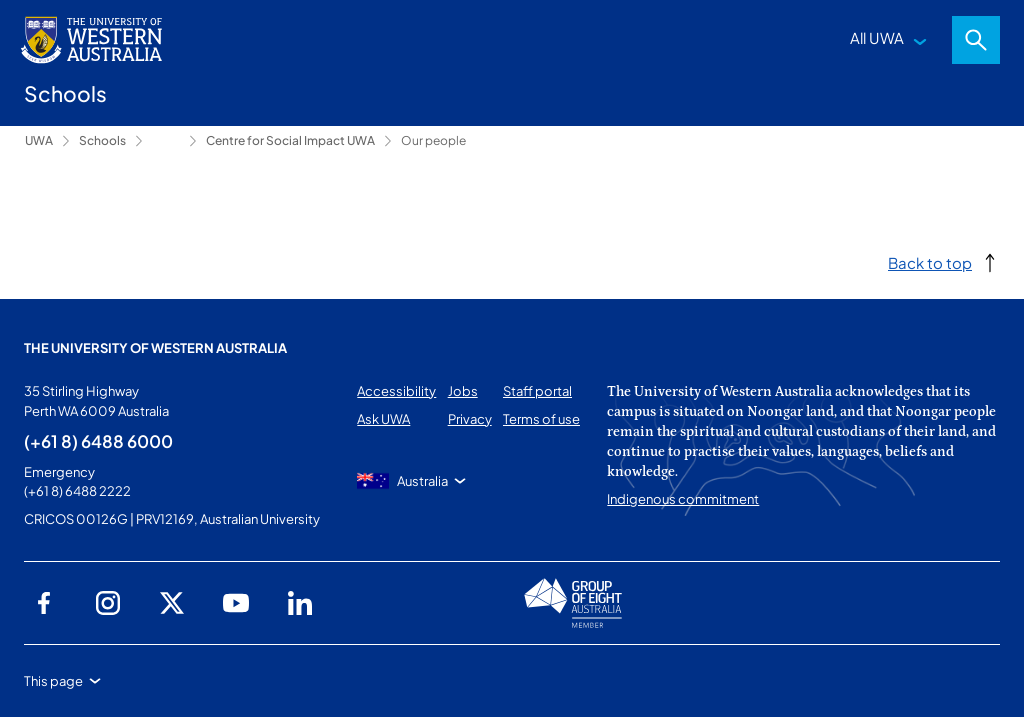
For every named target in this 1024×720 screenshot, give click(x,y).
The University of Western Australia (155, 348)
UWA (39, 140)
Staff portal (537, 391)
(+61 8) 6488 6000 (98, 441)
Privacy (470, 419)
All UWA (877, 37)
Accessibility (396, 391)
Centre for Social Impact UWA (290, 140)
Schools (102, 140)
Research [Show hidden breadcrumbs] (166, 141)
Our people (433, 140)
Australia (422, 481)
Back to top (930, 262)
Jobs (463, 391)
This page (53, 681)
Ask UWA (383, 419)
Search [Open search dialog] (976, 40)
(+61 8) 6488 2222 (77, 491)
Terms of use (541, 419)
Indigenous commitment (683, 499)
